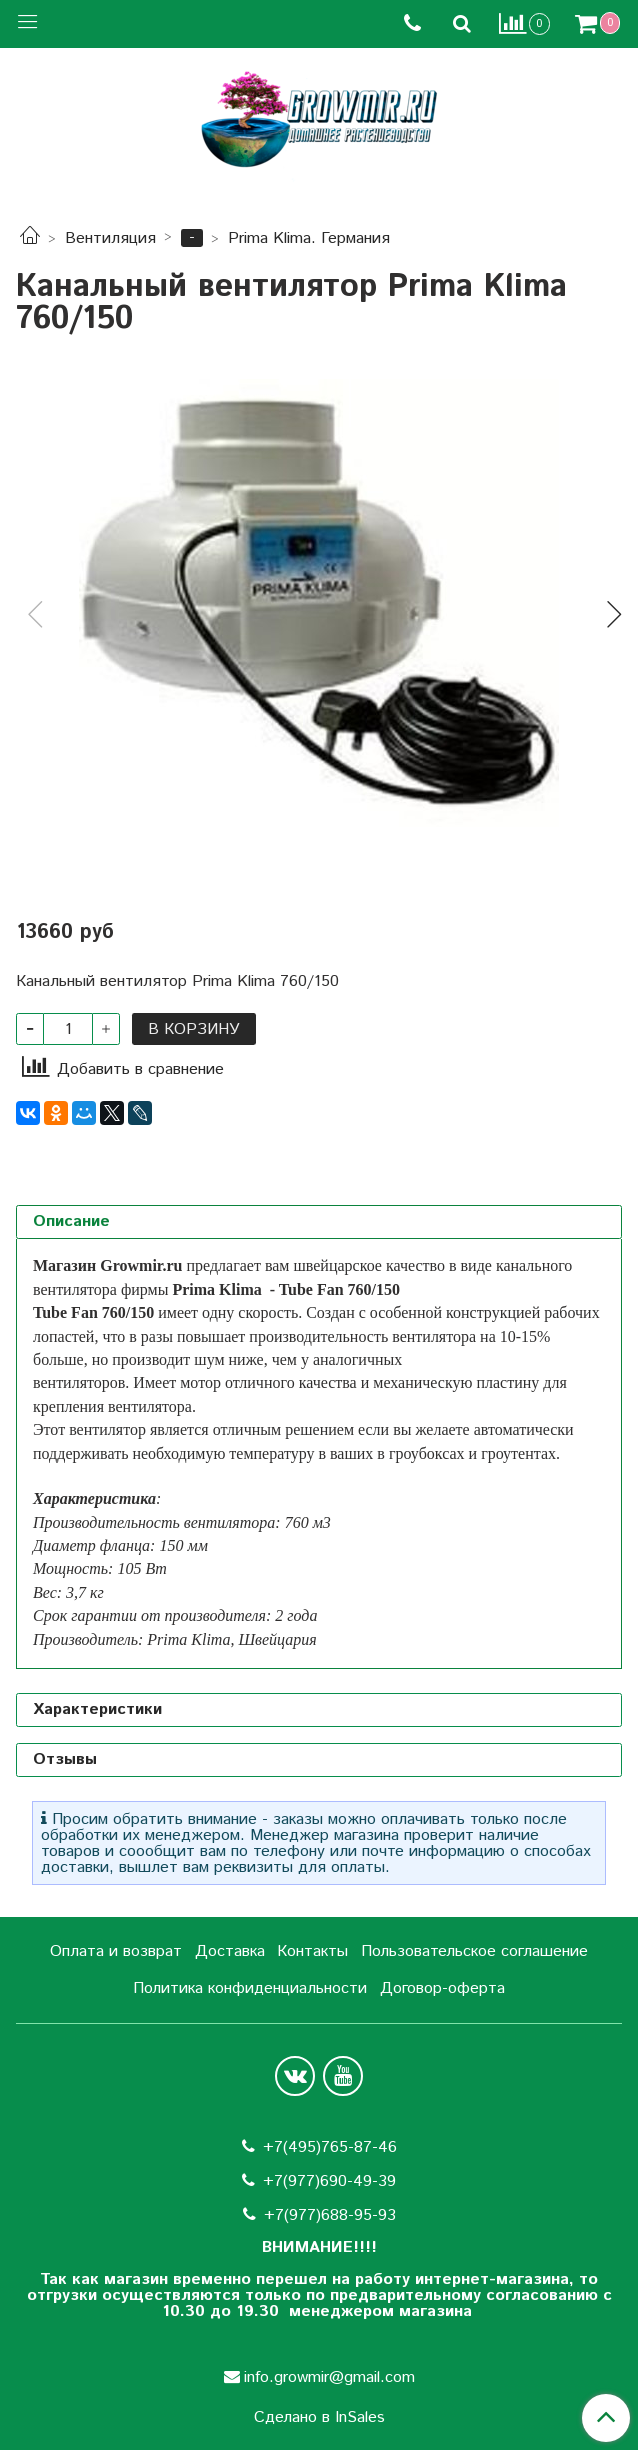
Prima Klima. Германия (309, 238)
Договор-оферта (442, 1988)
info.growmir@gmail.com (329, 2377)
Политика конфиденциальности (250, 1988)
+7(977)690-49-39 (329, 2181)
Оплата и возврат (116, 1951)
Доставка (230, 1951)
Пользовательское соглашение (474, 1951)
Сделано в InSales (319, 2418)
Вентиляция (110, 238)
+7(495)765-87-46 (330, 2147)
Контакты (312, 1951)
